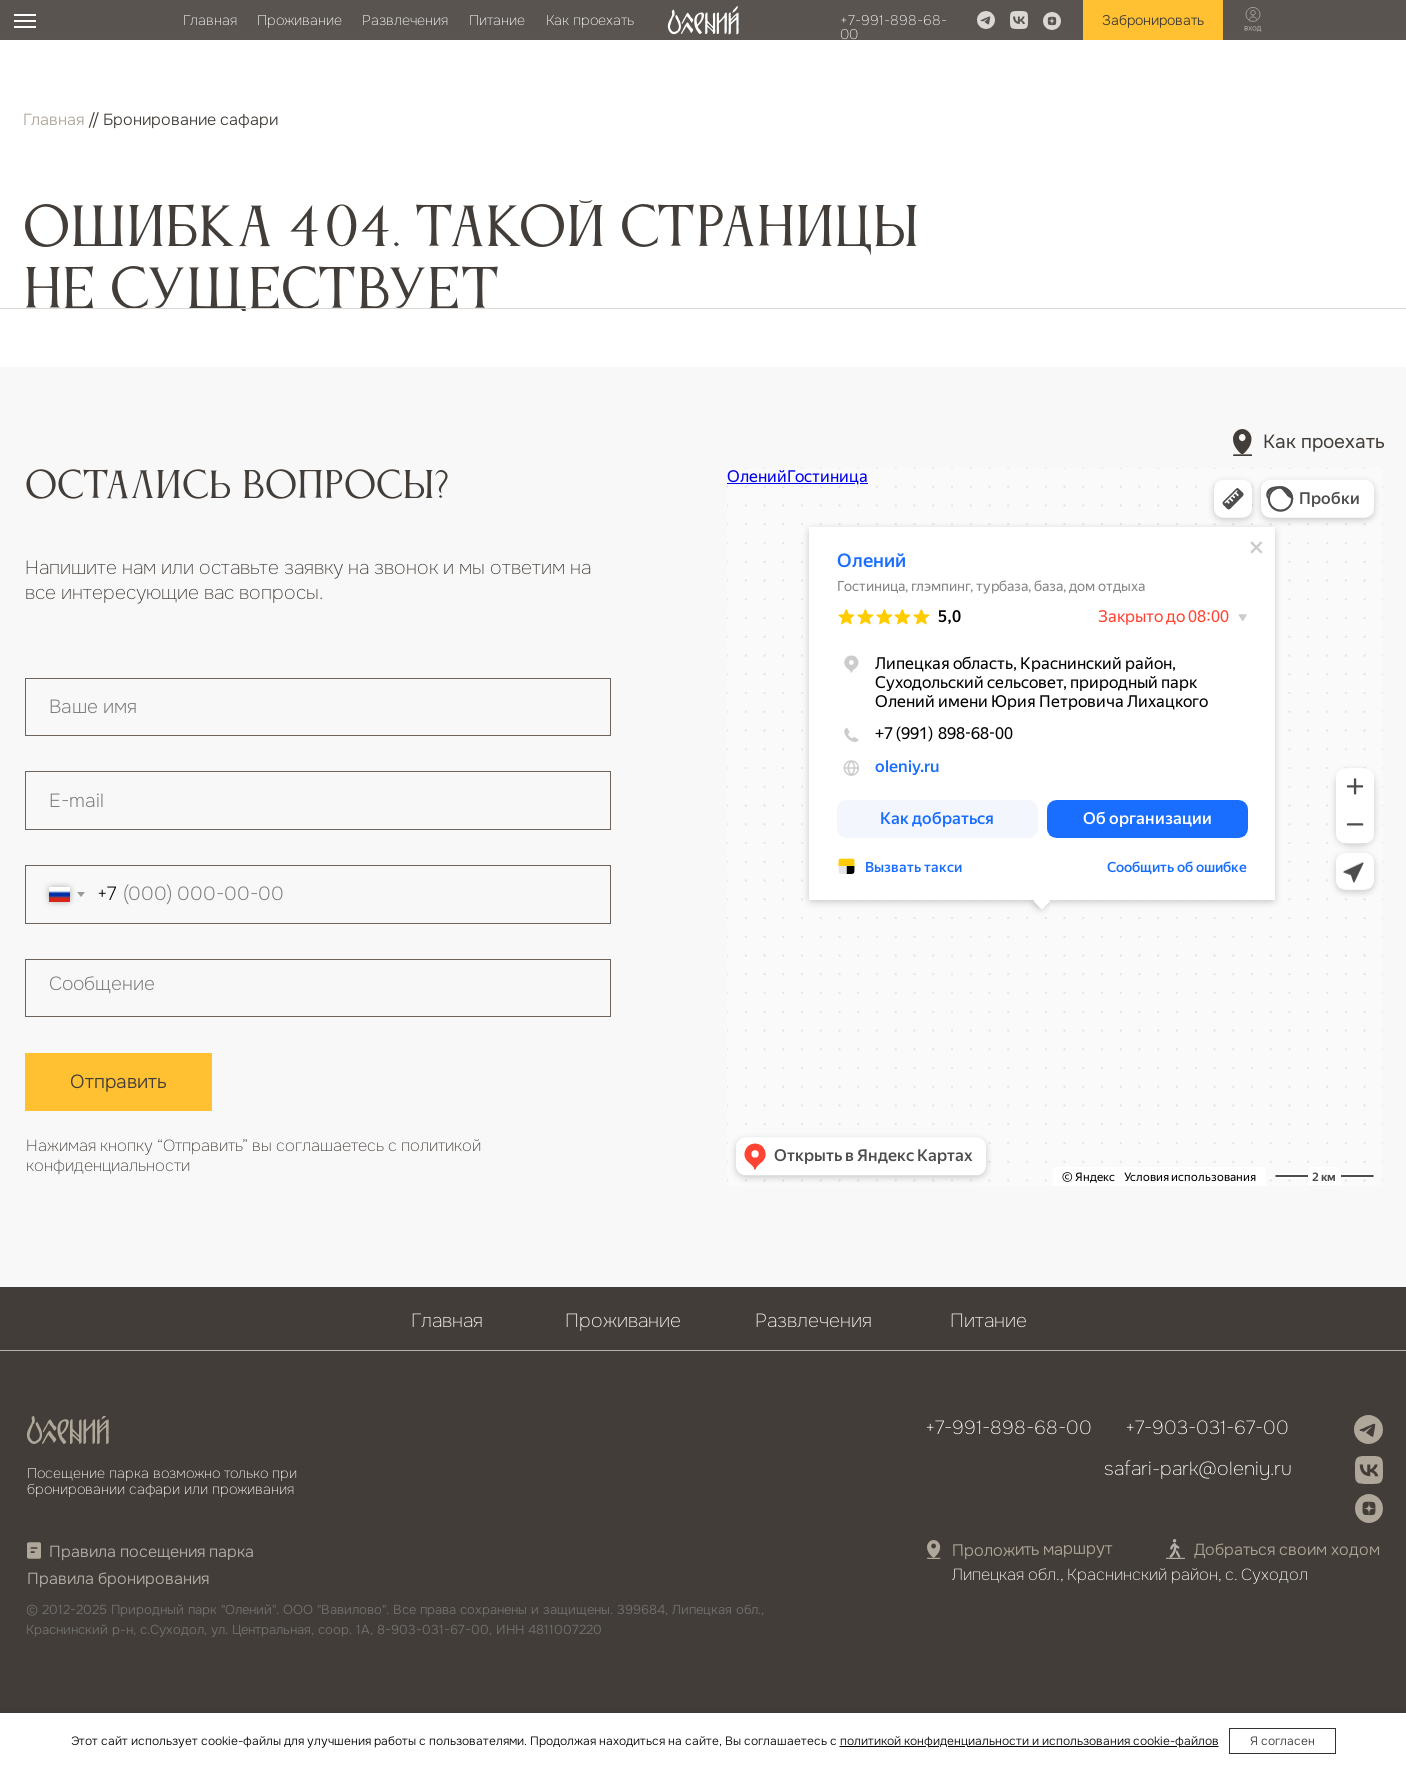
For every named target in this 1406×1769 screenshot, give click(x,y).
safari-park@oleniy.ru (1198, 1469)
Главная (210, 20)
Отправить (118, 1082)
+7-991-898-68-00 (893, 27)
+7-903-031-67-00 (1207, 1428)
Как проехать (590, 20)
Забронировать (1153, 20)
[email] (318, 800)
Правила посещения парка (151, 1551)
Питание (497, 20)
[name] (318, 707)
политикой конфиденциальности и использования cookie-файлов (1029, 1741)
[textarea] (318, 988)
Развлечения (405, 20)
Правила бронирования (118, 1578)
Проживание (299, 20)
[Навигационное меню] (25, 21)
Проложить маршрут (1031, 1549)
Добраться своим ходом (1287, 1549)
